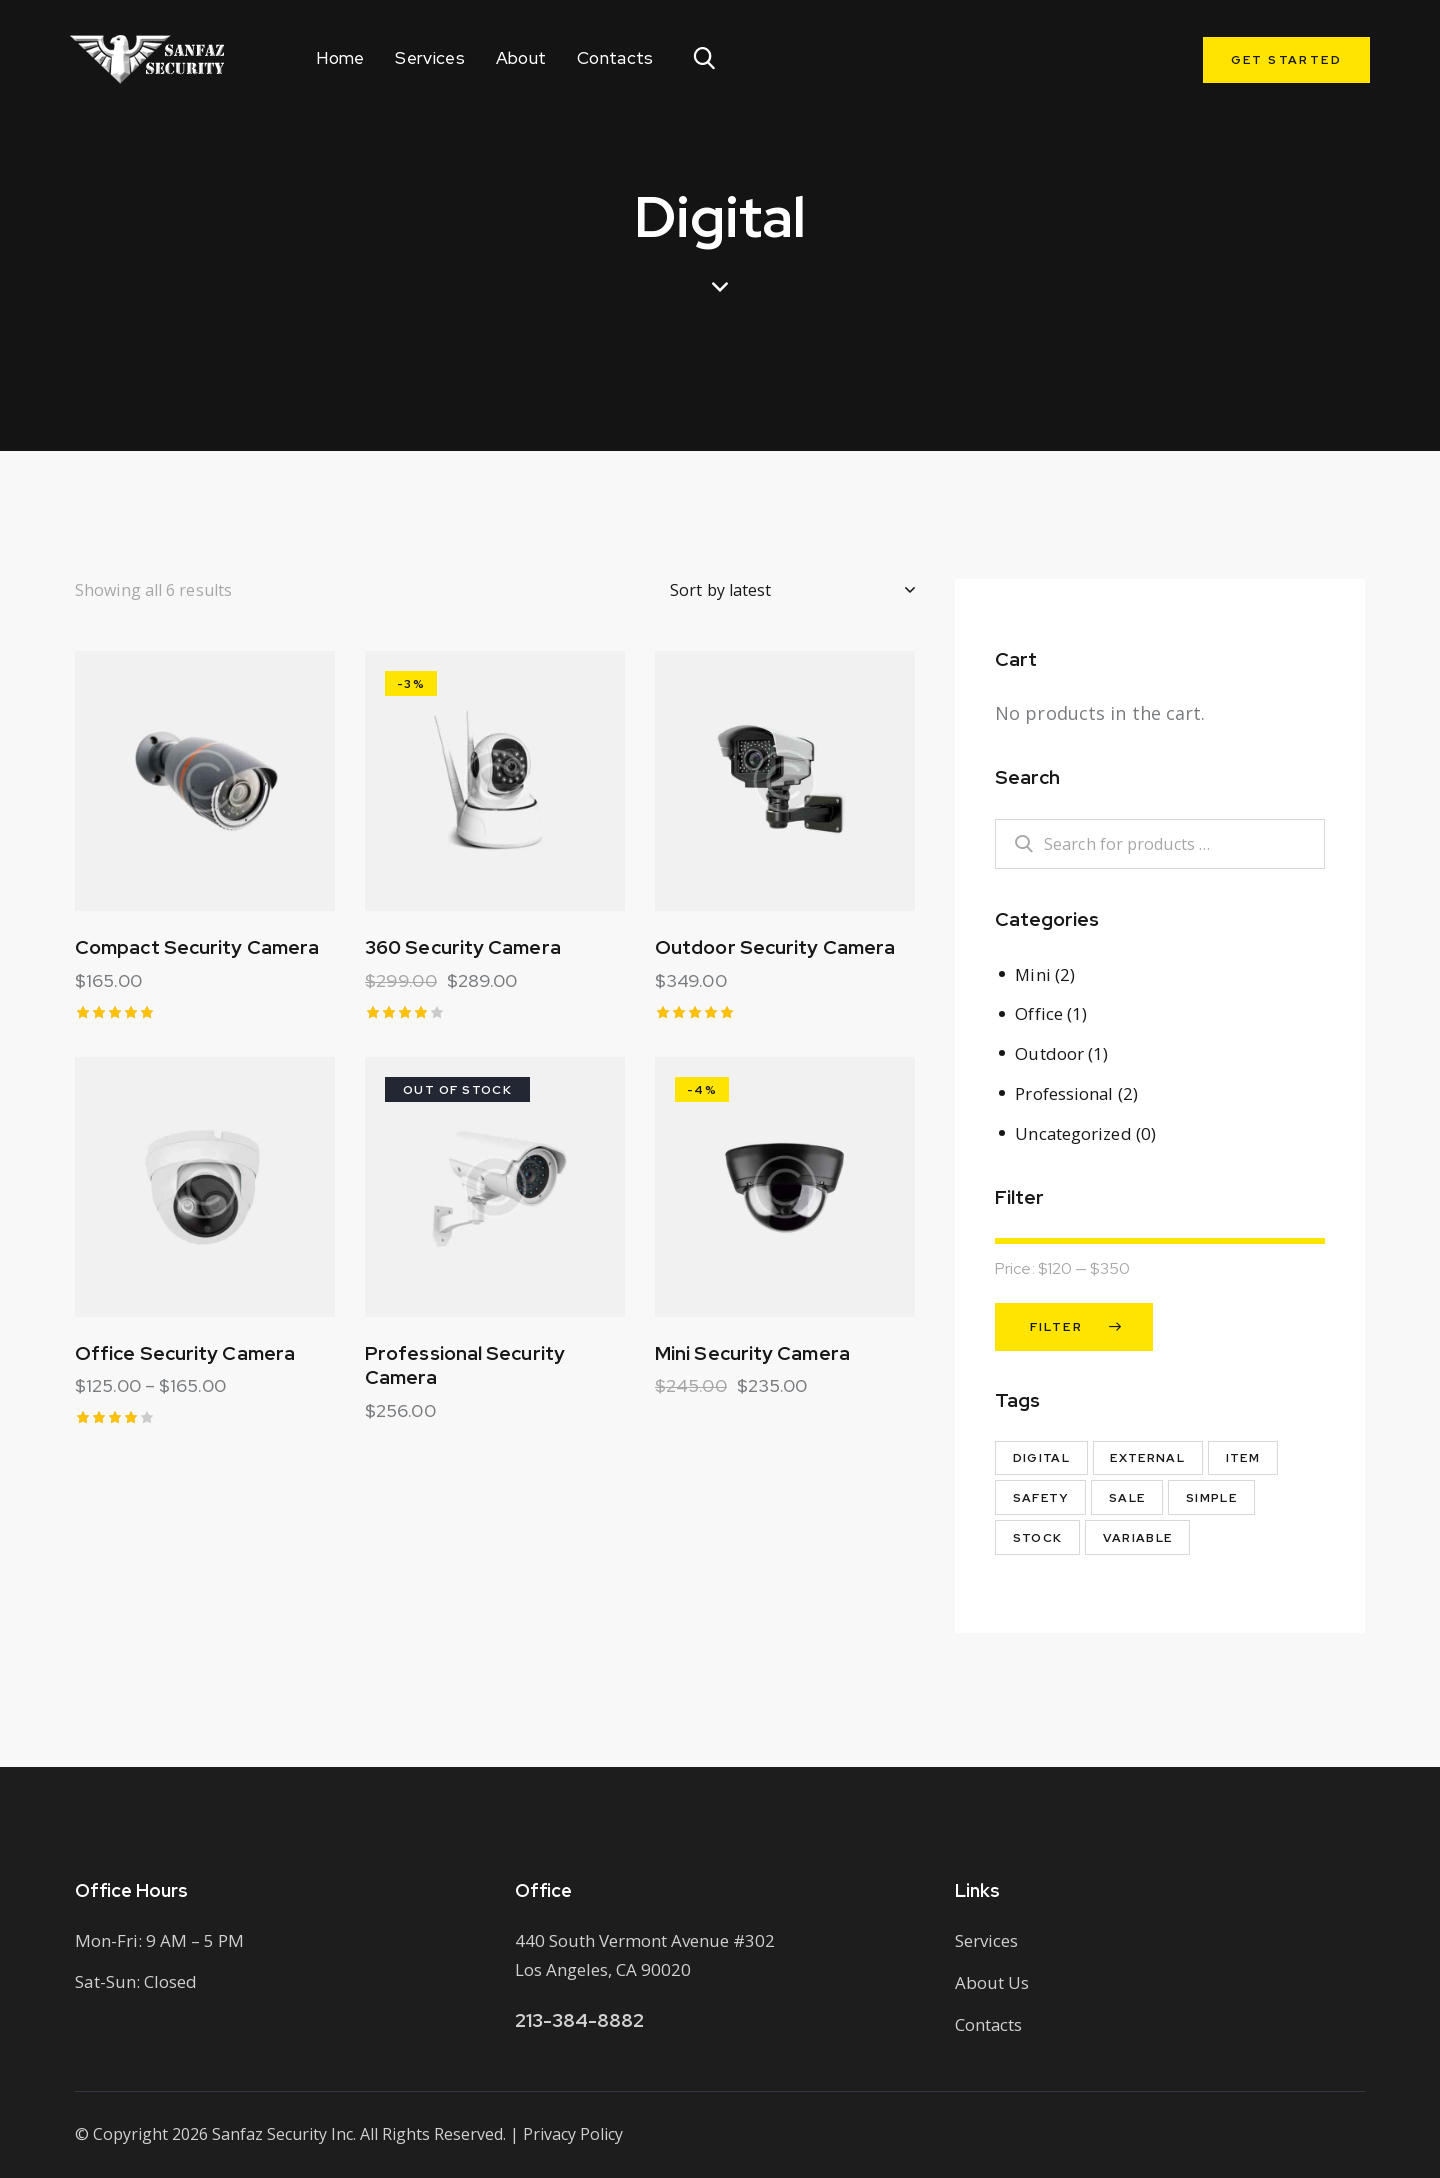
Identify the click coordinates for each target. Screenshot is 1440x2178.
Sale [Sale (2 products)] (1129, 1496)
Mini (1033, 974)
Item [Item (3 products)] (1246, 1456)
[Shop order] (792, 590)
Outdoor (1049, 1052)
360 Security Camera (463, 950)
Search (1013, 844)
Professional (1064, 1091)
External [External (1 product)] (1150, 1456)
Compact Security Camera (197, 950)
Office (1039, 1013)
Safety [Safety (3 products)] (1041, 1496)
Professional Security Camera (465, 1370)
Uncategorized (1073, 1130)
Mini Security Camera (752, 1358)
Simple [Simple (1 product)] (1214, 1496)
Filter (1056, 1325)
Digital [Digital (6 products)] (1042, 1456)
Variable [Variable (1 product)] (1139, 1536)
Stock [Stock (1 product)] (1038, 1536)
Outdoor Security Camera (775, 950)
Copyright (130, 2133)
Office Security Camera (185, 1358)
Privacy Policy (573, 2133)
